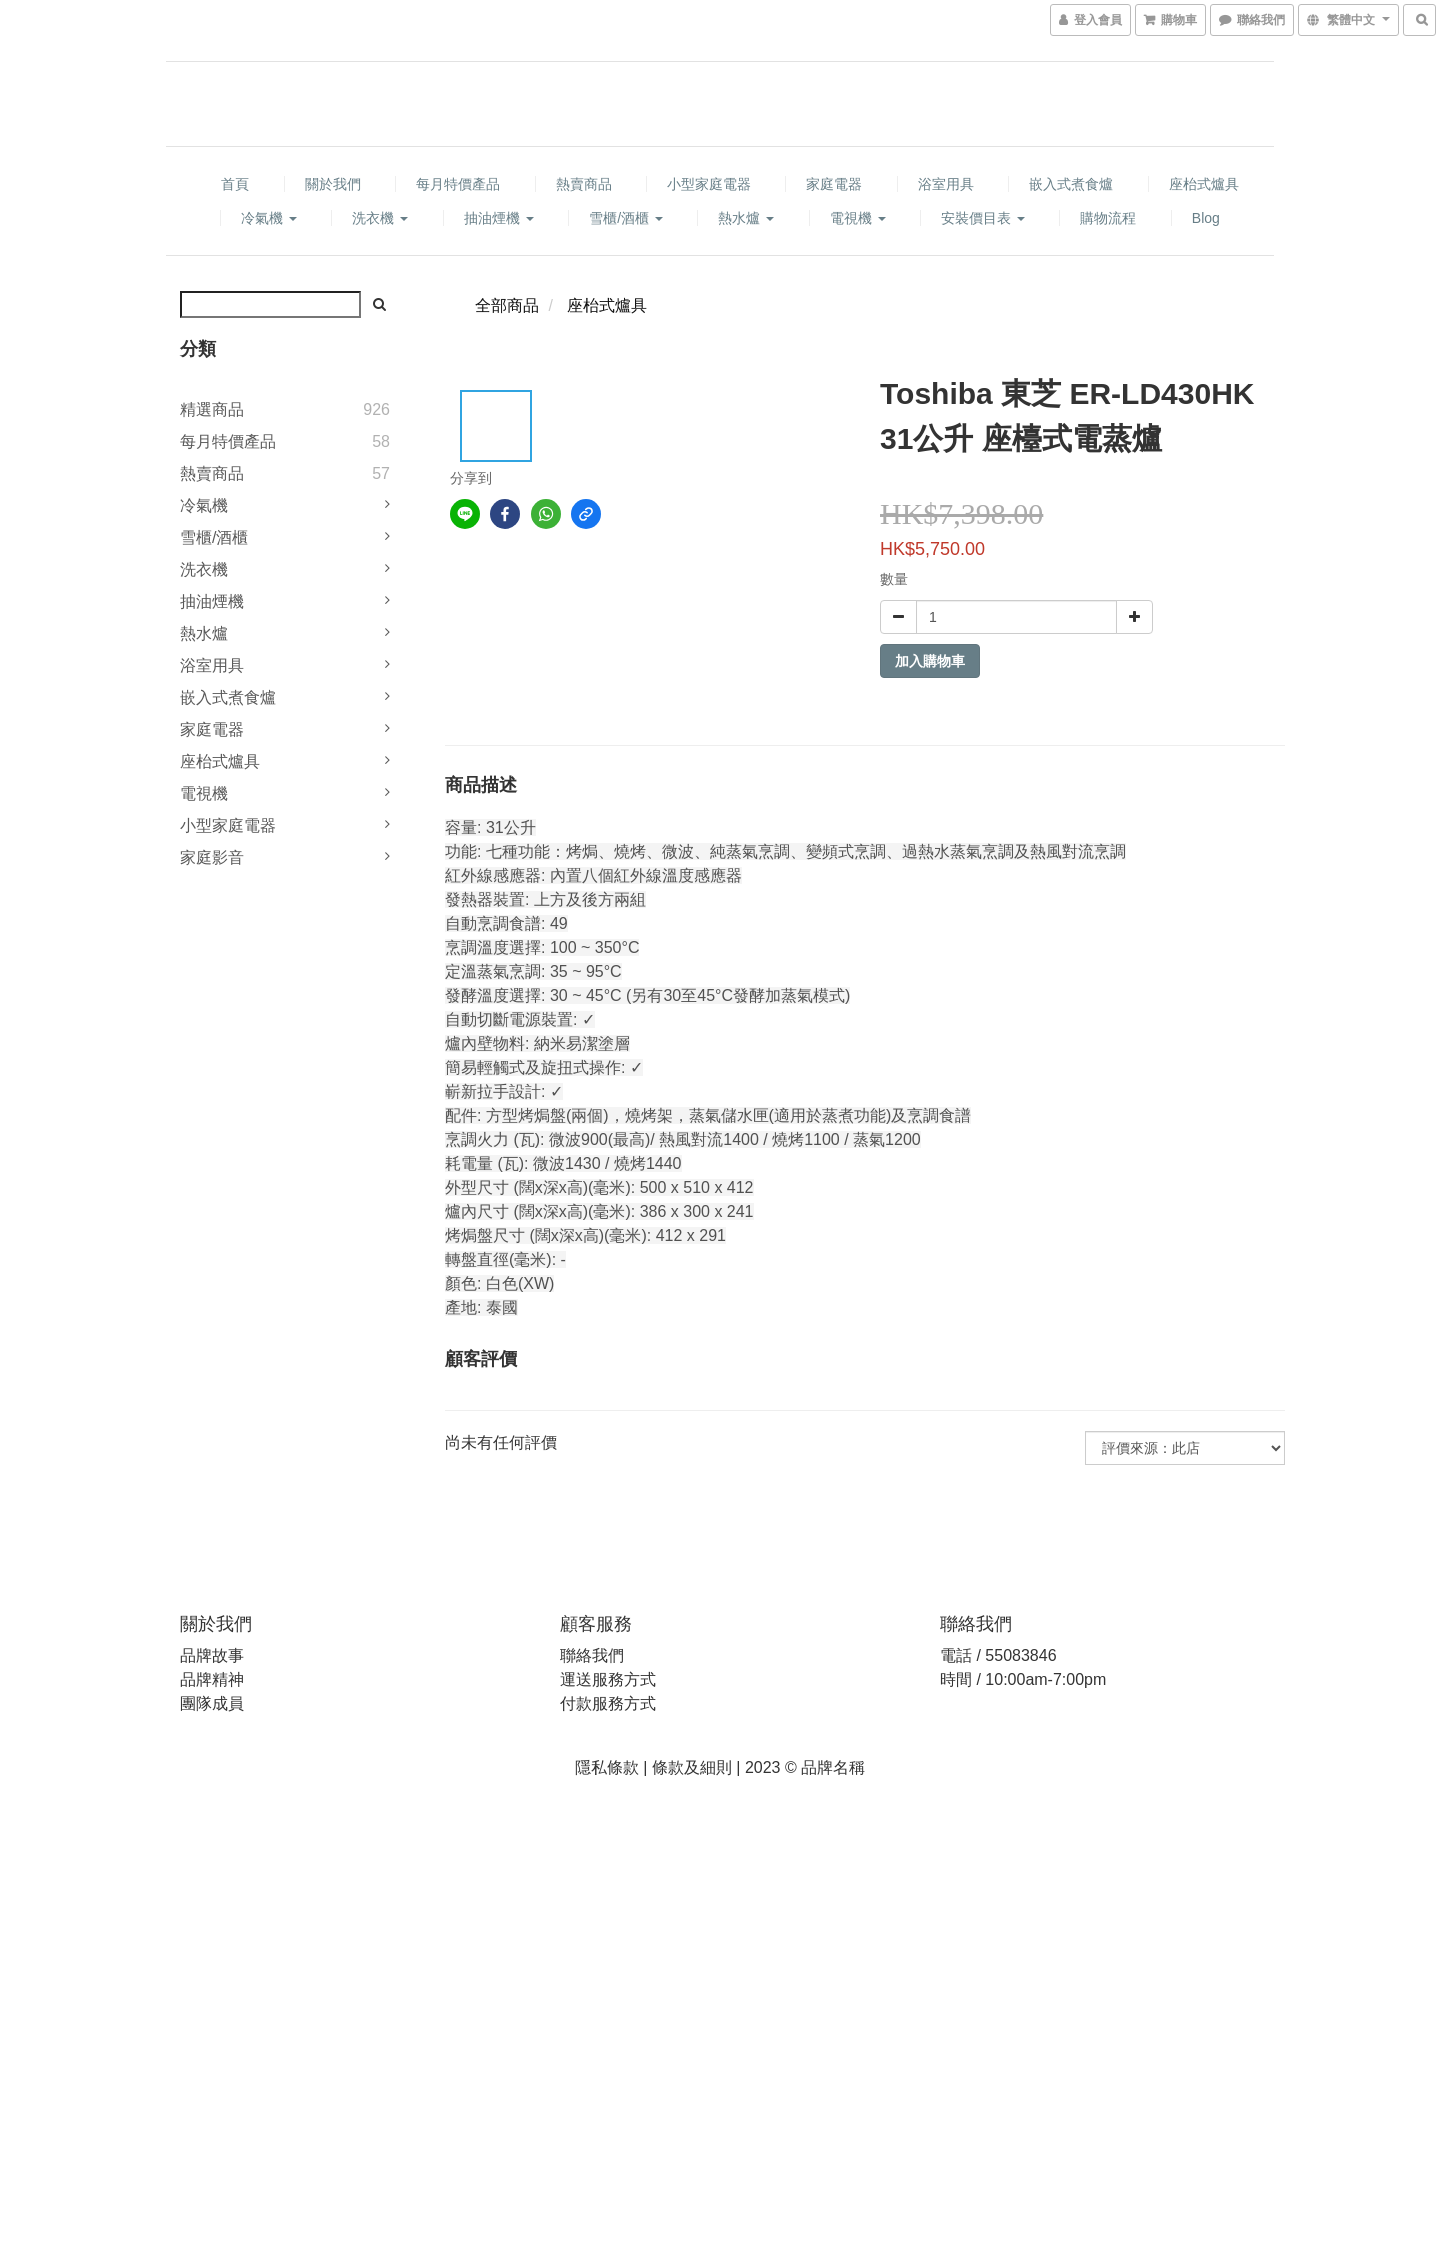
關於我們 (333, 184)
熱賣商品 (584, 184)
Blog (1206, 218)
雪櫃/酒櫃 (626, 218)
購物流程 (1108, 218)
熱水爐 (746, 218)
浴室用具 (946, 184)
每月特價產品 (458, 184)
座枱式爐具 (1204, 184)
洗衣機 (380, 218)
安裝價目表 (983, 218)
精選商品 (212, 409)
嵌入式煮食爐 (1071, 184)
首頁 (235, 184)
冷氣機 (269, 218)
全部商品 (507, 305)
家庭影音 (212, 857)
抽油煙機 (499, 218)
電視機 (858, 218)
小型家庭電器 (709, 184)
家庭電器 (834, 184)
